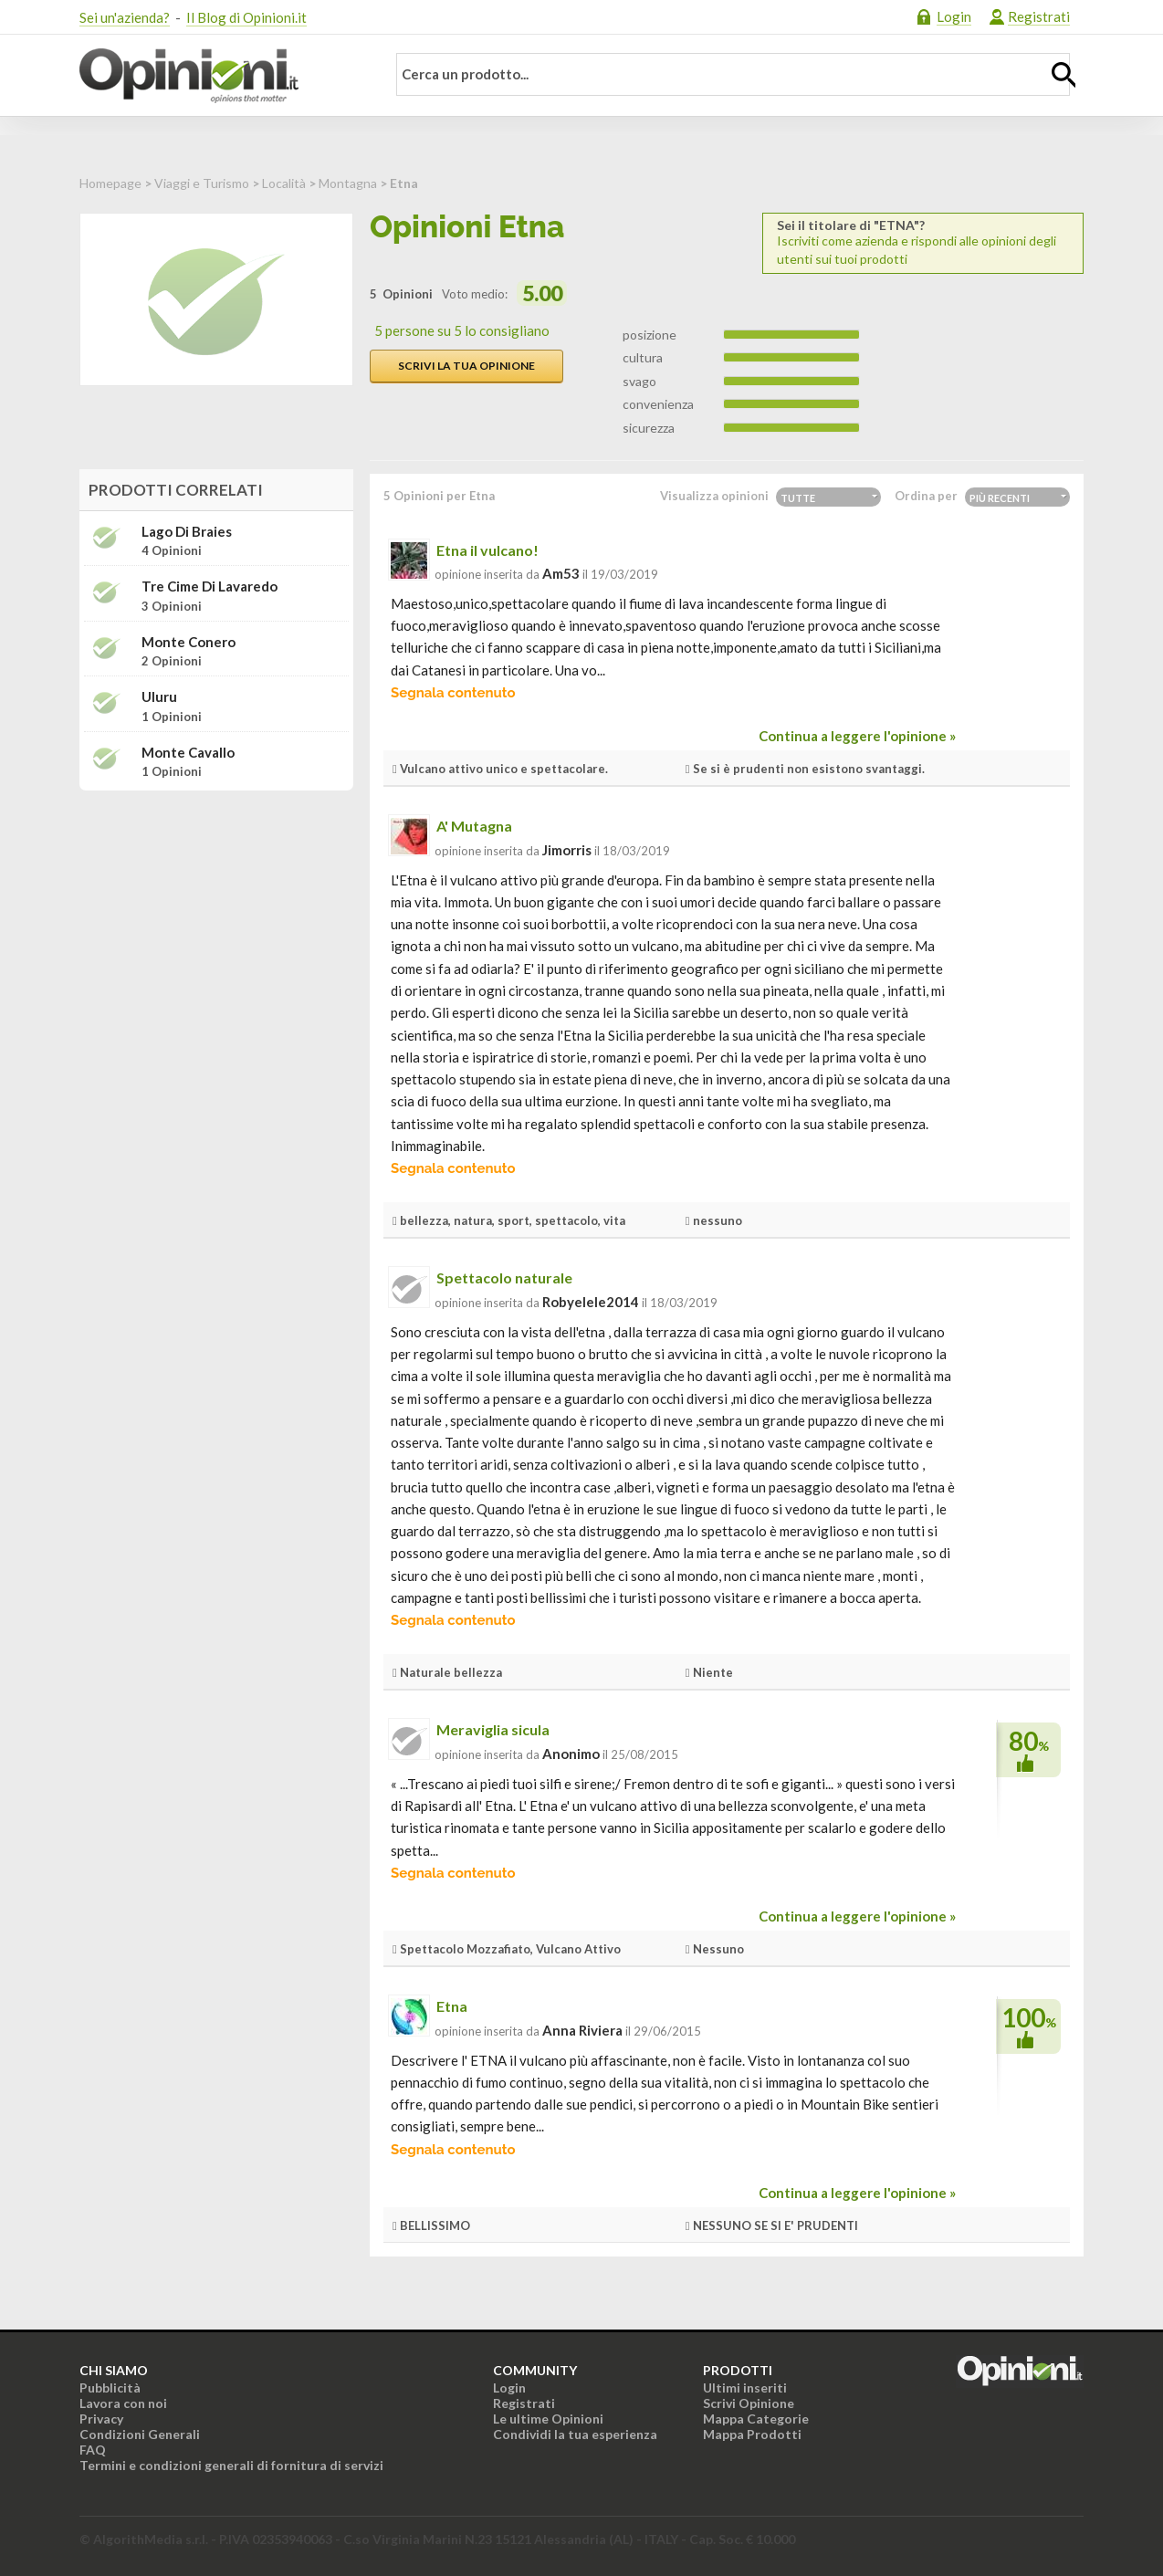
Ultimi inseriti (745, 2387)
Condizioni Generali (139, 2434)
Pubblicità (110, 2387)
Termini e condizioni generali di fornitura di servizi (231, 2465)
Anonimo (571, 1753)
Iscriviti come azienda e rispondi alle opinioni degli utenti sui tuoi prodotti (923, 242)
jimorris (567, 850)
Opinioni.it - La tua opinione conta (220, 76)
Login (954, 16)
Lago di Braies (186, 531)
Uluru (159, 697)
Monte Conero (188, 642)
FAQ (92, 2449)
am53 (561, 573)
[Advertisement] (216, 919)
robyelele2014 (590, 1301)
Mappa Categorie (756, 2418)
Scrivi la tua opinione (466, 365)
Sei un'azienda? (124, 17)
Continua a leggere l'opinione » (857, 736)
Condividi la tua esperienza (575, 2434)
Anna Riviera (582, 2030)
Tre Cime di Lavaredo (209, 586)
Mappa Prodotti (752, 2434)
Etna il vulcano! (487, 550)
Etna (451, 2006)
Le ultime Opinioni (548, 2418)
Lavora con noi (123, 2403)
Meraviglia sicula (493, 1729)
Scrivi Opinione (748, 2403)
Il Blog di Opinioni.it (246, 17)
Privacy (101, 2418)
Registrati (1039, 16)
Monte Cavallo (188, 752)
